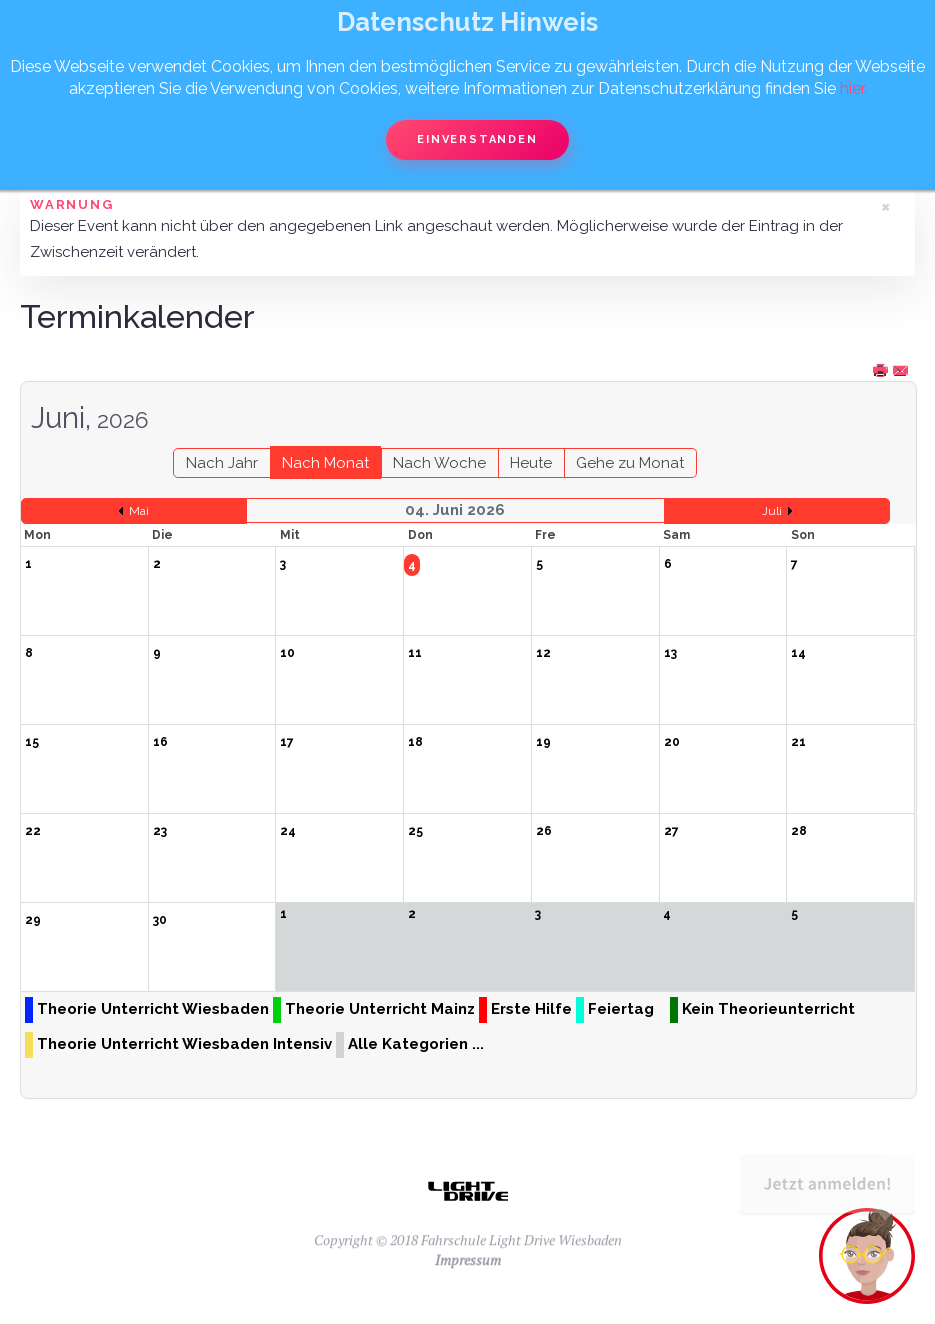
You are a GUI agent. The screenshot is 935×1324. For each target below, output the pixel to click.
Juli (772, 511)
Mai (139, 511)
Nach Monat (325, 463)
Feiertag (621, 1009)
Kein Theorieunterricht (768, 1009)
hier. (853, 88)
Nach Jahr (222, 463)
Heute (531, 463)
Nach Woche (439, 463)
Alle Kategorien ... (416, 1044)
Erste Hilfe (531, 1009)
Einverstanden (477, 139)
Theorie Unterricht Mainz (380, 1009)
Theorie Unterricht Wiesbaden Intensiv (184, 1044)
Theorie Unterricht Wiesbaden (153, 1009)
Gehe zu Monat (630, 463)
